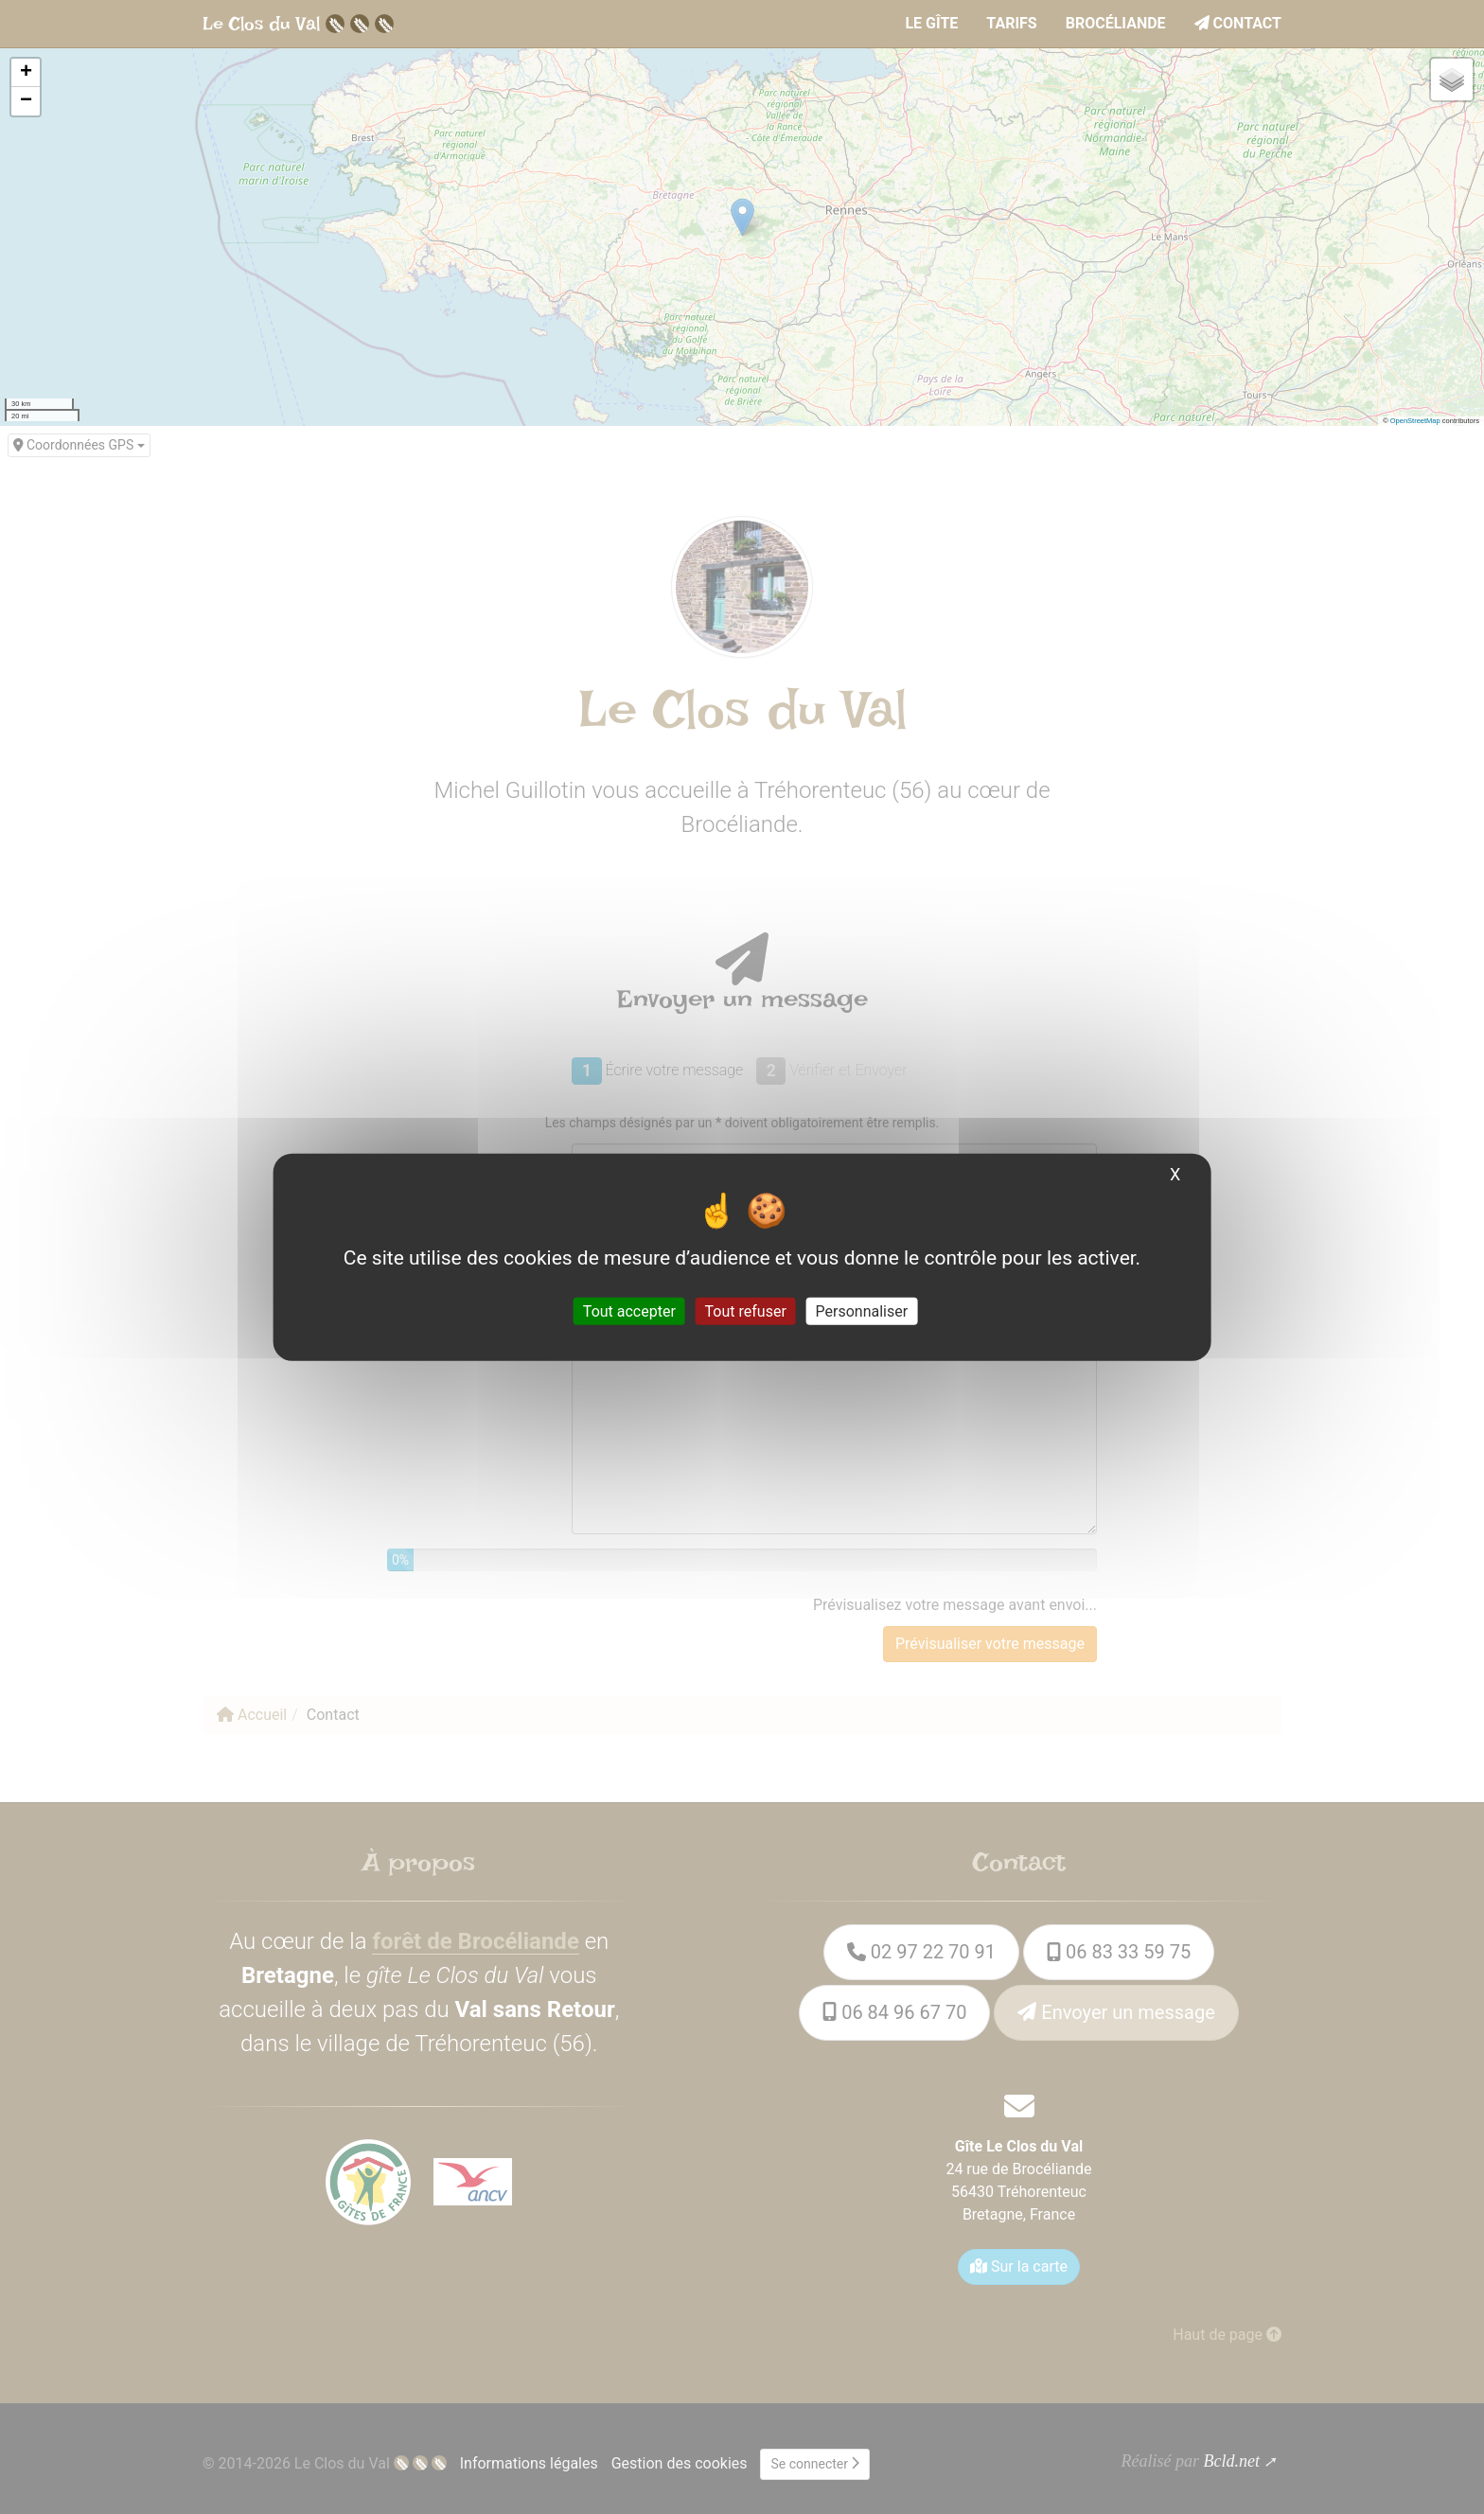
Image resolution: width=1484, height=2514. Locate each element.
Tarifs (1011, 23)
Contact (1237, 23)
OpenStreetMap (1415, 420)
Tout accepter (629, 1310)
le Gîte (931, 23)
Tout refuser (745, 1310)
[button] (25, 73)
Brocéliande (1116, 23)
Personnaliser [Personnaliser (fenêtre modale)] (862, 1310)
